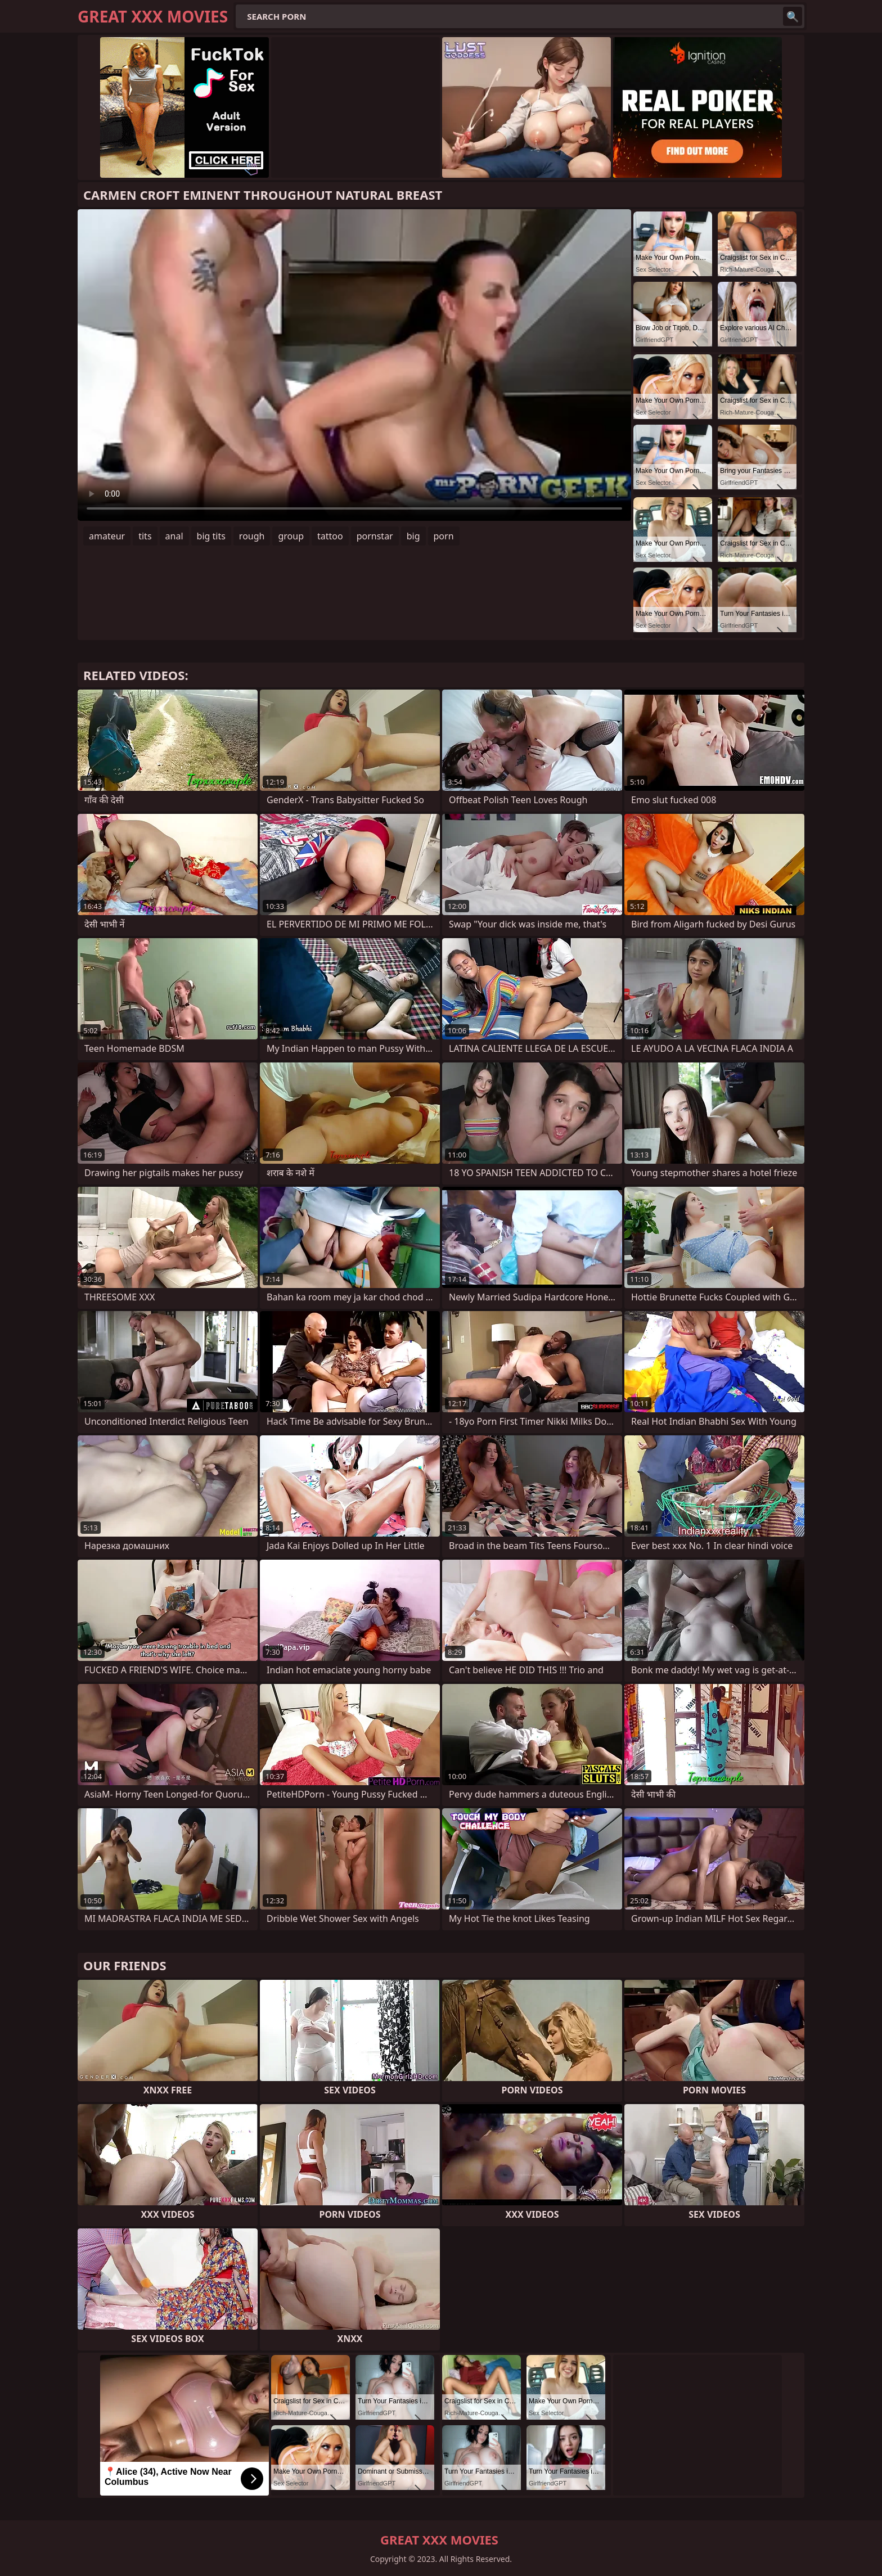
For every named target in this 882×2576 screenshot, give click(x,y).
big (413, 536)
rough (252, 536)
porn (444, 536)
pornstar (375, 536)
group (291, 536)
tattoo (330, 536)
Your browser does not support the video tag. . (354, 365)
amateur (107, 536)
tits (144, 536)
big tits (211, 536)
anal (174, 536)
